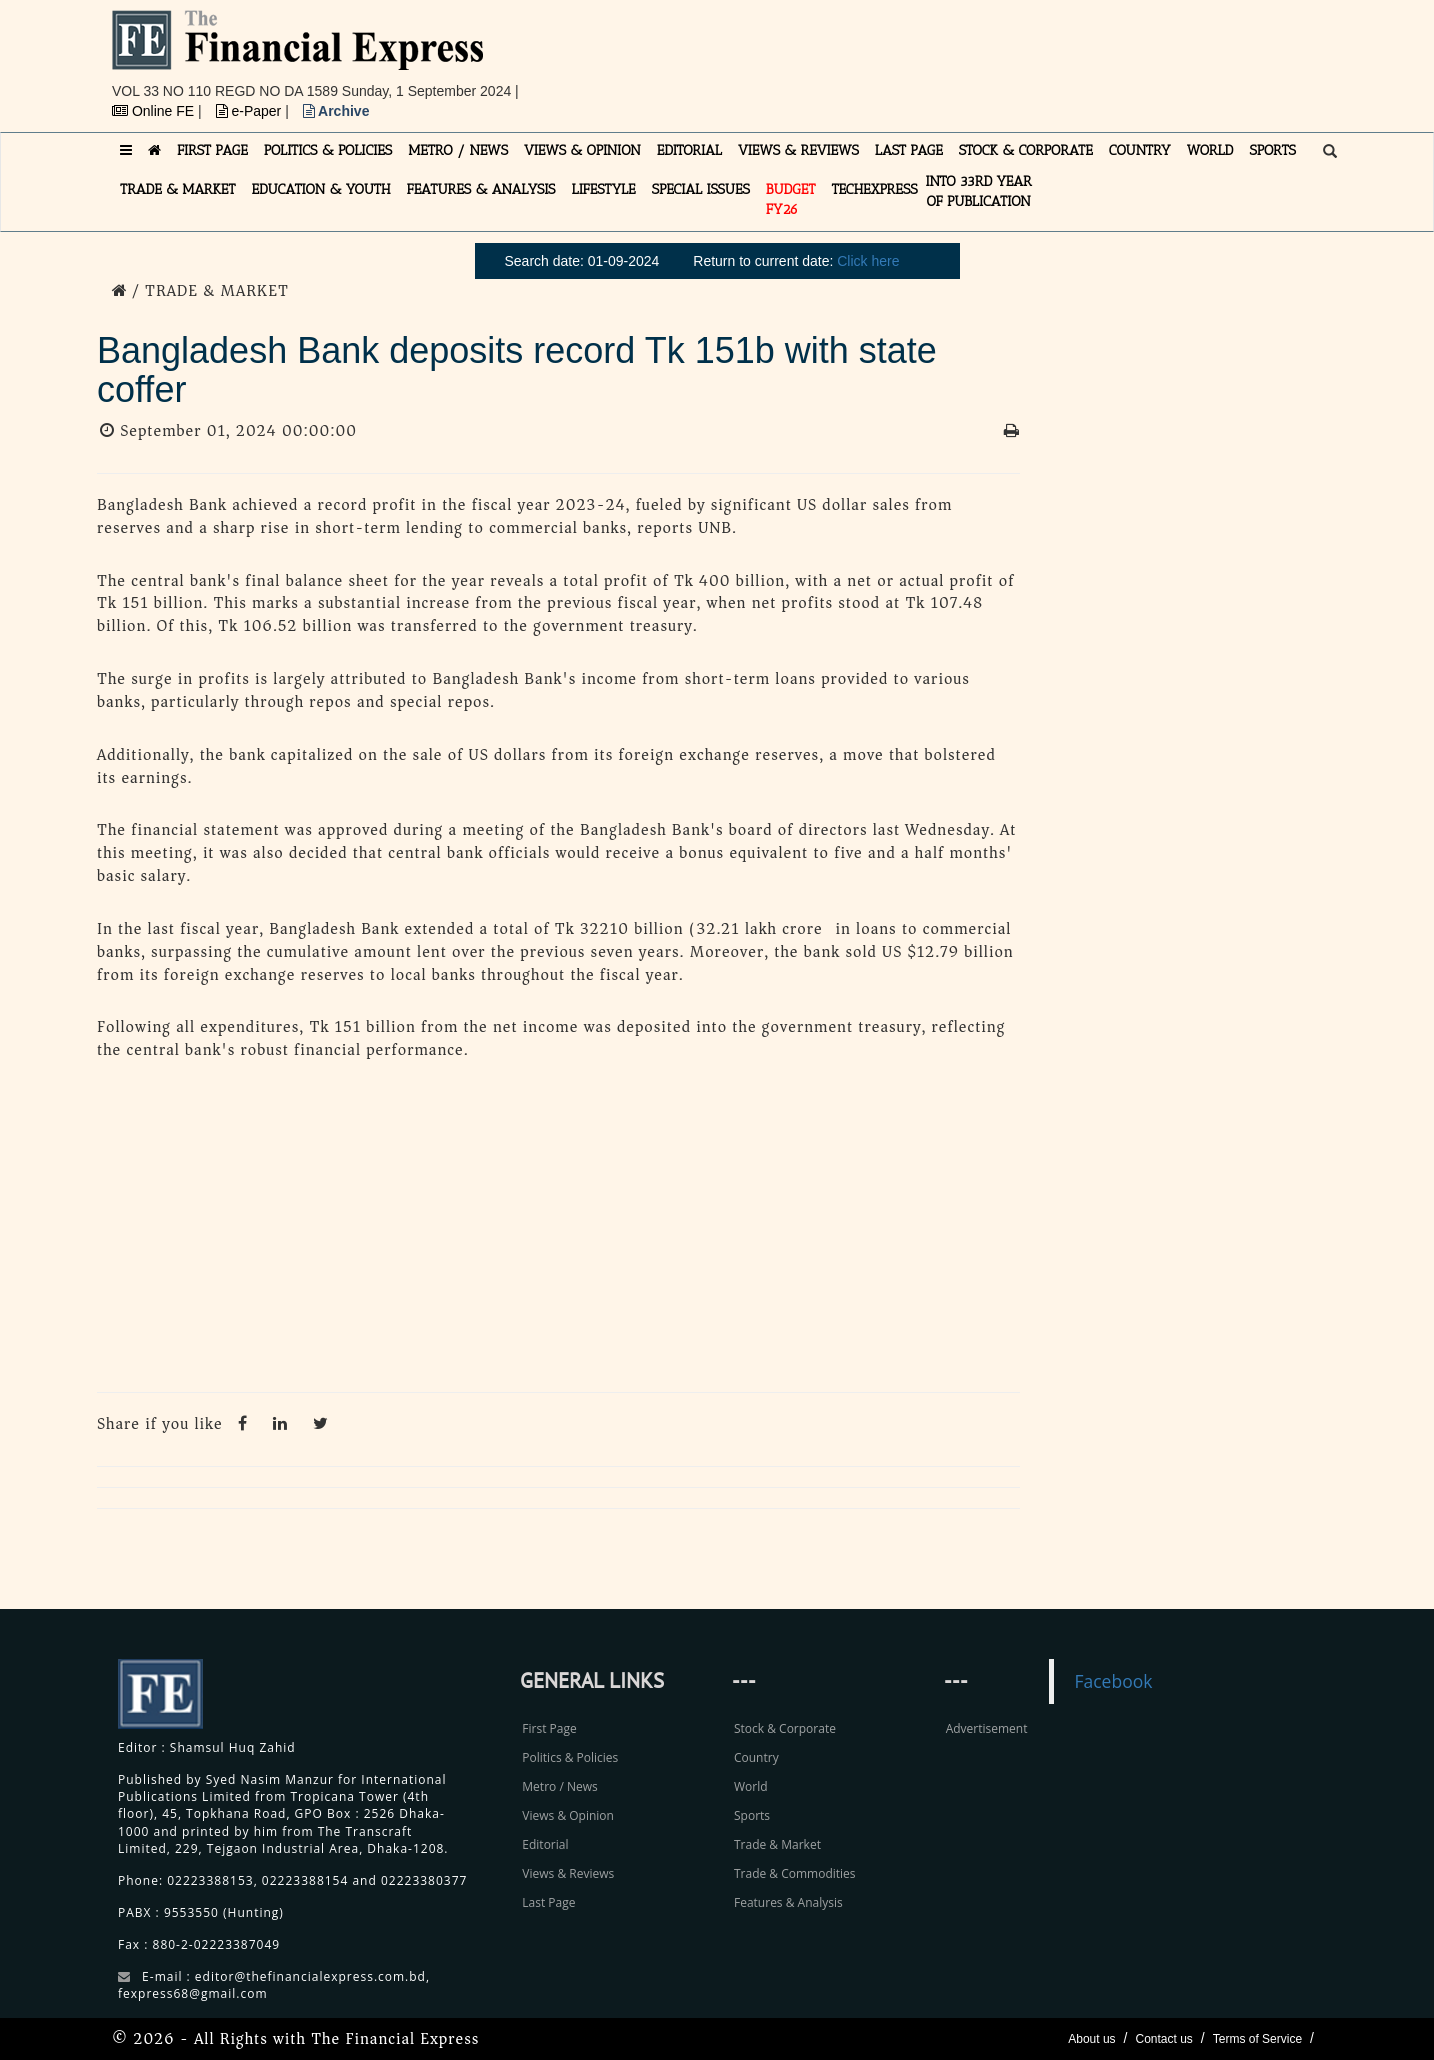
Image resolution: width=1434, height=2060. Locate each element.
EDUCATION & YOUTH (321, 189)
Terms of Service (1257, 2039)
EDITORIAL (689, 150)
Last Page (548, 1902)
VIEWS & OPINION (582, 150)
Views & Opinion (568, 1815)
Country (756, 1757)
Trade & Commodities (795, 1873)
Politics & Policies (570, 1757)
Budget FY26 (791, 199)
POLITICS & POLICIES (328, 150)
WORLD (1210, 150)
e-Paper (251, 111)
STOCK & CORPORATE (1026, 150)
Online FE (155, 111)
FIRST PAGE (212, 150)
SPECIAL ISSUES (701, 189)
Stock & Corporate (785, 1728)
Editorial (545, 1844)
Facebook (1113, 1681)
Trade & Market (777, 1844)
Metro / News (559, 1786)
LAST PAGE (909, 150)
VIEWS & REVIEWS (798, 150)
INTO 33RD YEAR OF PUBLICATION (979, 191)
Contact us (1163, 2039)
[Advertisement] (993, 55)
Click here (868, 261)
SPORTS (1272, 150)
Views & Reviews (568, 1873)
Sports (752, 1815)
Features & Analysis (788, 1902)
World (751, 1786)
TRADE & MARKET (178, 189)
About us (1091, 2039)
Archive (336, 111)
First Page (549, 1728)
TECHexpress (874, 189)
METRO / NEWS (458, 150)
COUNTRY (1140, 150)
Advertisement (987, 1728)
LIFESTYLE (604, 189)
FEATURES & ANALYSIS (481, 189)
